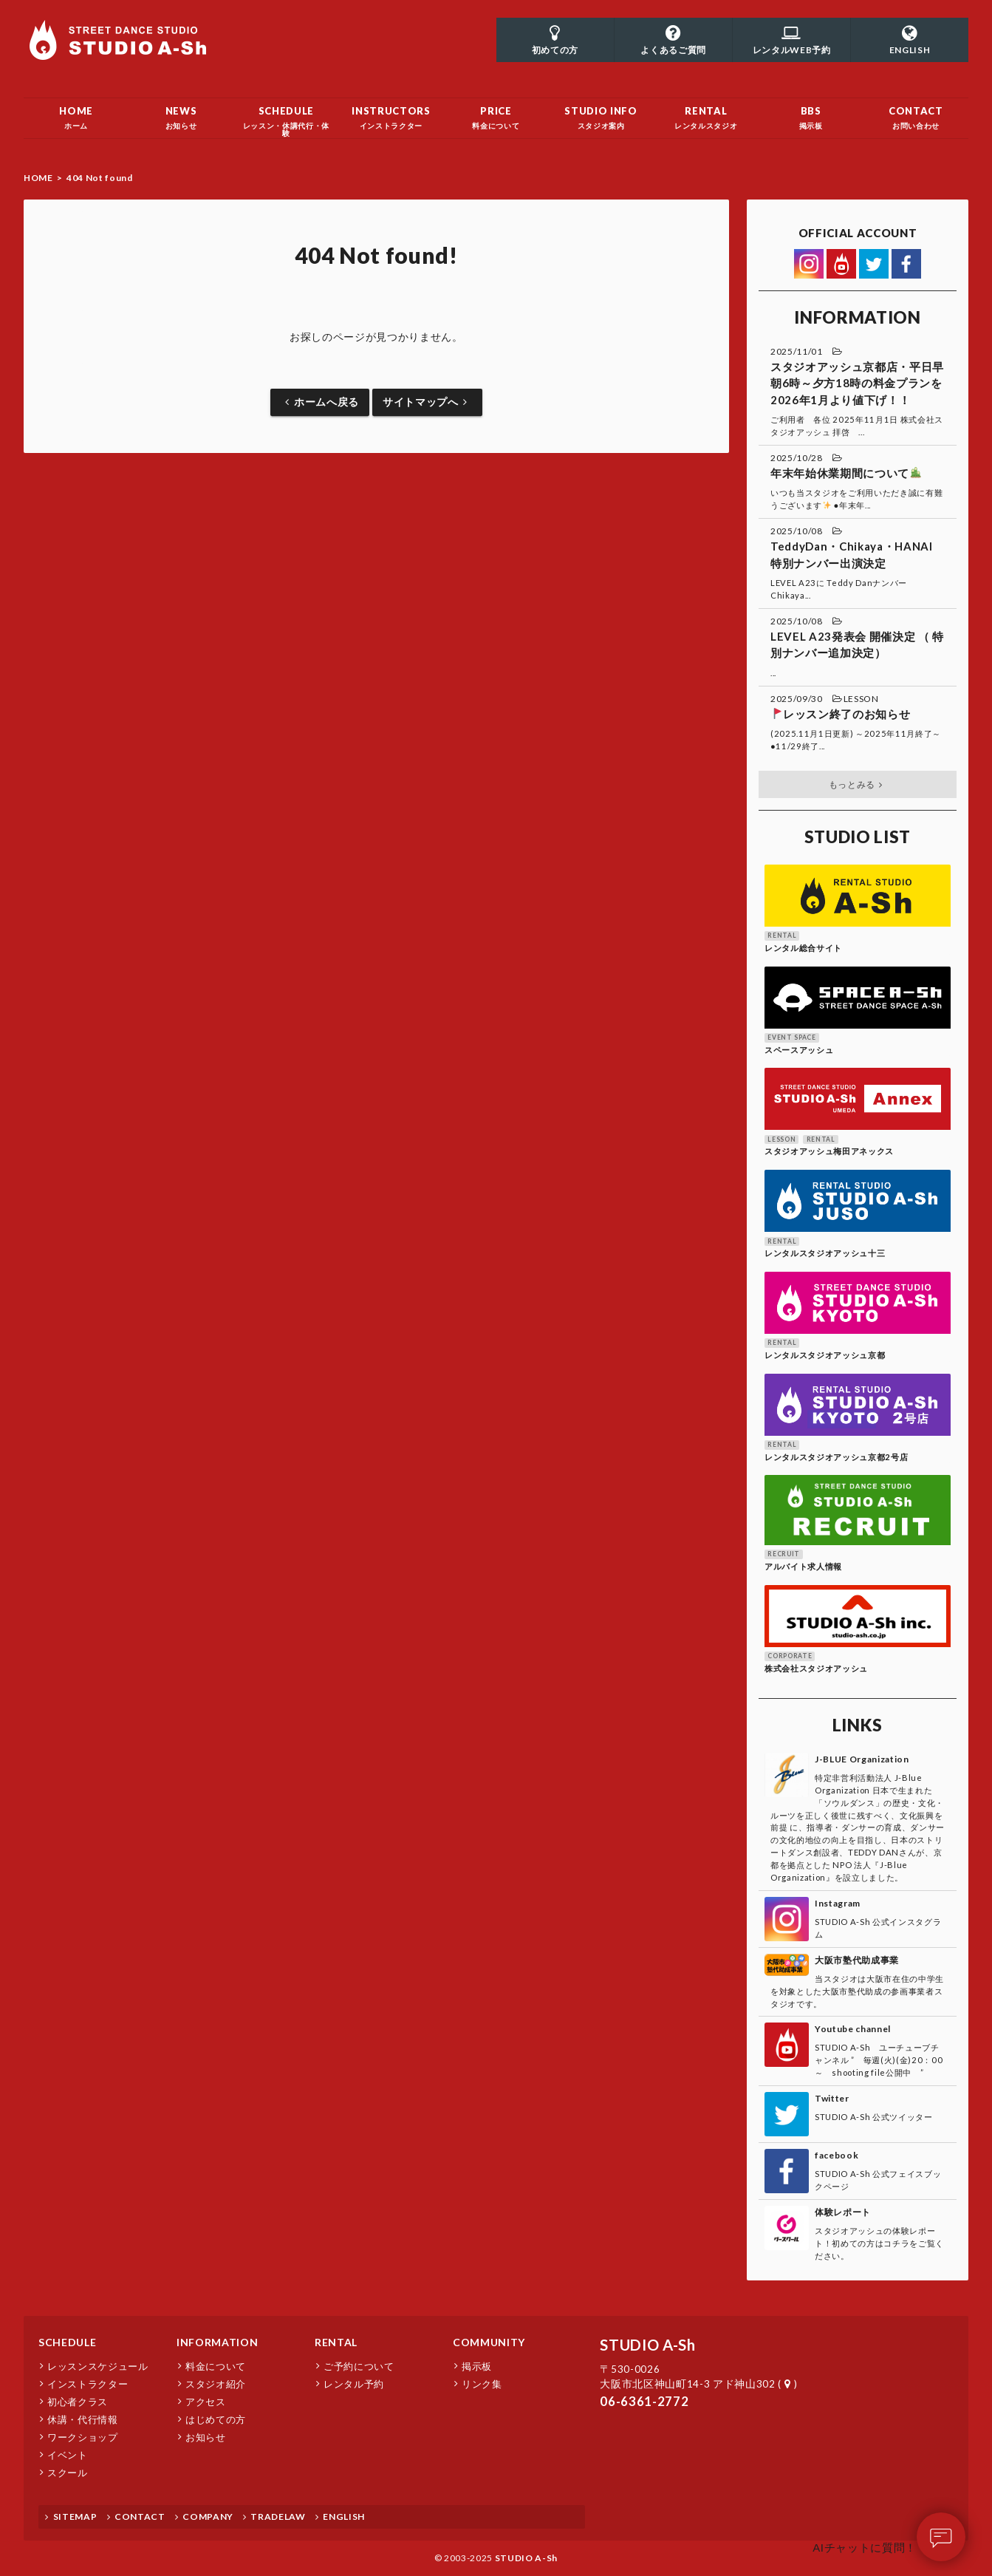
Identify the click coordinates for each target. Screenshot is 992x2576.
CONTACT (134, 2516)
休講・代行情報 (82, 2419)
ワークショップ (82, 2437)
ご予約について (359, 2366)
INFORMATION (217, 2342)
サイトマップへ (427, 401)
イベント (67, 2455)
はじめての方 (215, 2419)
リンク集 (482, 2384)
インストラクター (390, 114)
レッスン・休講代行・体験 (285, 117)
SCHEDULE (67, 2342)
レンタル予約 (354, 2384)
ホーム (76, 114)
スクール (67, 2472)
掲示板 (811, 114)
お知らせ (181, 114)
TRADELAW (272, 2516)
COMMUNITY (489, 2342)
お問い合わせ (915, 114)
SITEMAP (69, 2516)
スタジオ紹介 (215, 2384)
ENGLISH (338, 2516)
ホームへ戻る (320, 401)
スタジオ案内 (601, 114)
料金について (495, 114)
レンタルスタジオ (706, 114)
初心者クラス (77, 2402)
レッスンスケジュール (97, 2366)
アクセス (205, 2402)
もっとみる (858, 784)
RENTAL (336, 2342)
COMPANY (202, 2516)
